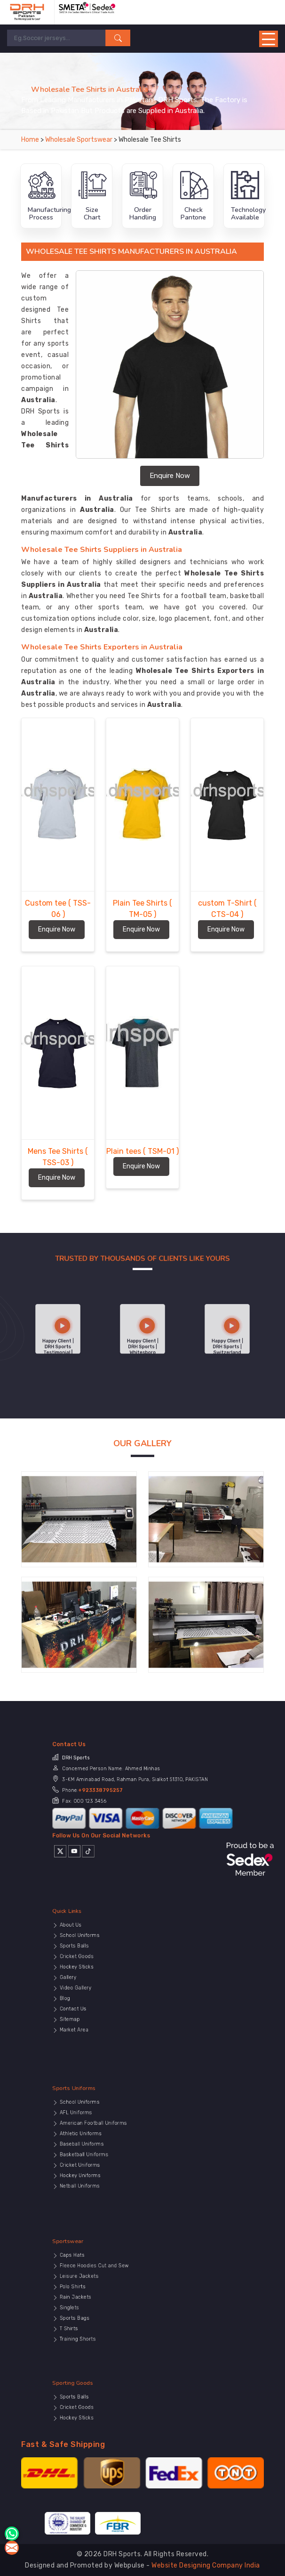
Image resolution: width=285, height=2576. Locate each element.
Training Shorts (113, 2313)
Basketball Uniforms (116, 2147)
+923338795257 (124, 1795)
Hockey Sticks (113, 1971)
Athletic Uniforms (114, 2139)
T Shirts (109, 2309)
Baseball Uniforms (115, 2143)
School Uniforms (114, 1958)
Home (30, 140)
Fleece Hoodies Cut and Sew (120, 2282)
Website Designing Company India (205, 2565)
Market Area (111, 1998)
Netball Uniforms (114, 2161)
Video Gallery (112, 1980)
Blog (108, 1985)
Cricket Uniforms (114, 2152)
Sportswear (111, 2272)
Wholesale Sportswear (79, 140)
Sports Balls (112, 1963)
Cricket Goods (113, 1967)
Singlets (110, 2300)
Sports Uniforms (113, 2119)
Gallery (109, 1976)
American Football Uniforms (120, 2134)
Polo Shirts (111, 2291)
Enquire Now (170, 475)
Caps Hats (111, 2278)
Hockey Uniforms (114, 2156)
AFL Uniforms (112, 2130)
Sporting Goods (112, 2396)
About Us (110, 1954)
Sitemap (110, 1994)
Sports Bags (112, 2304)
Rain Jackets (112, 2295)
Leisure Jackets (114, 2286)
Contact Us (111, 1989)
